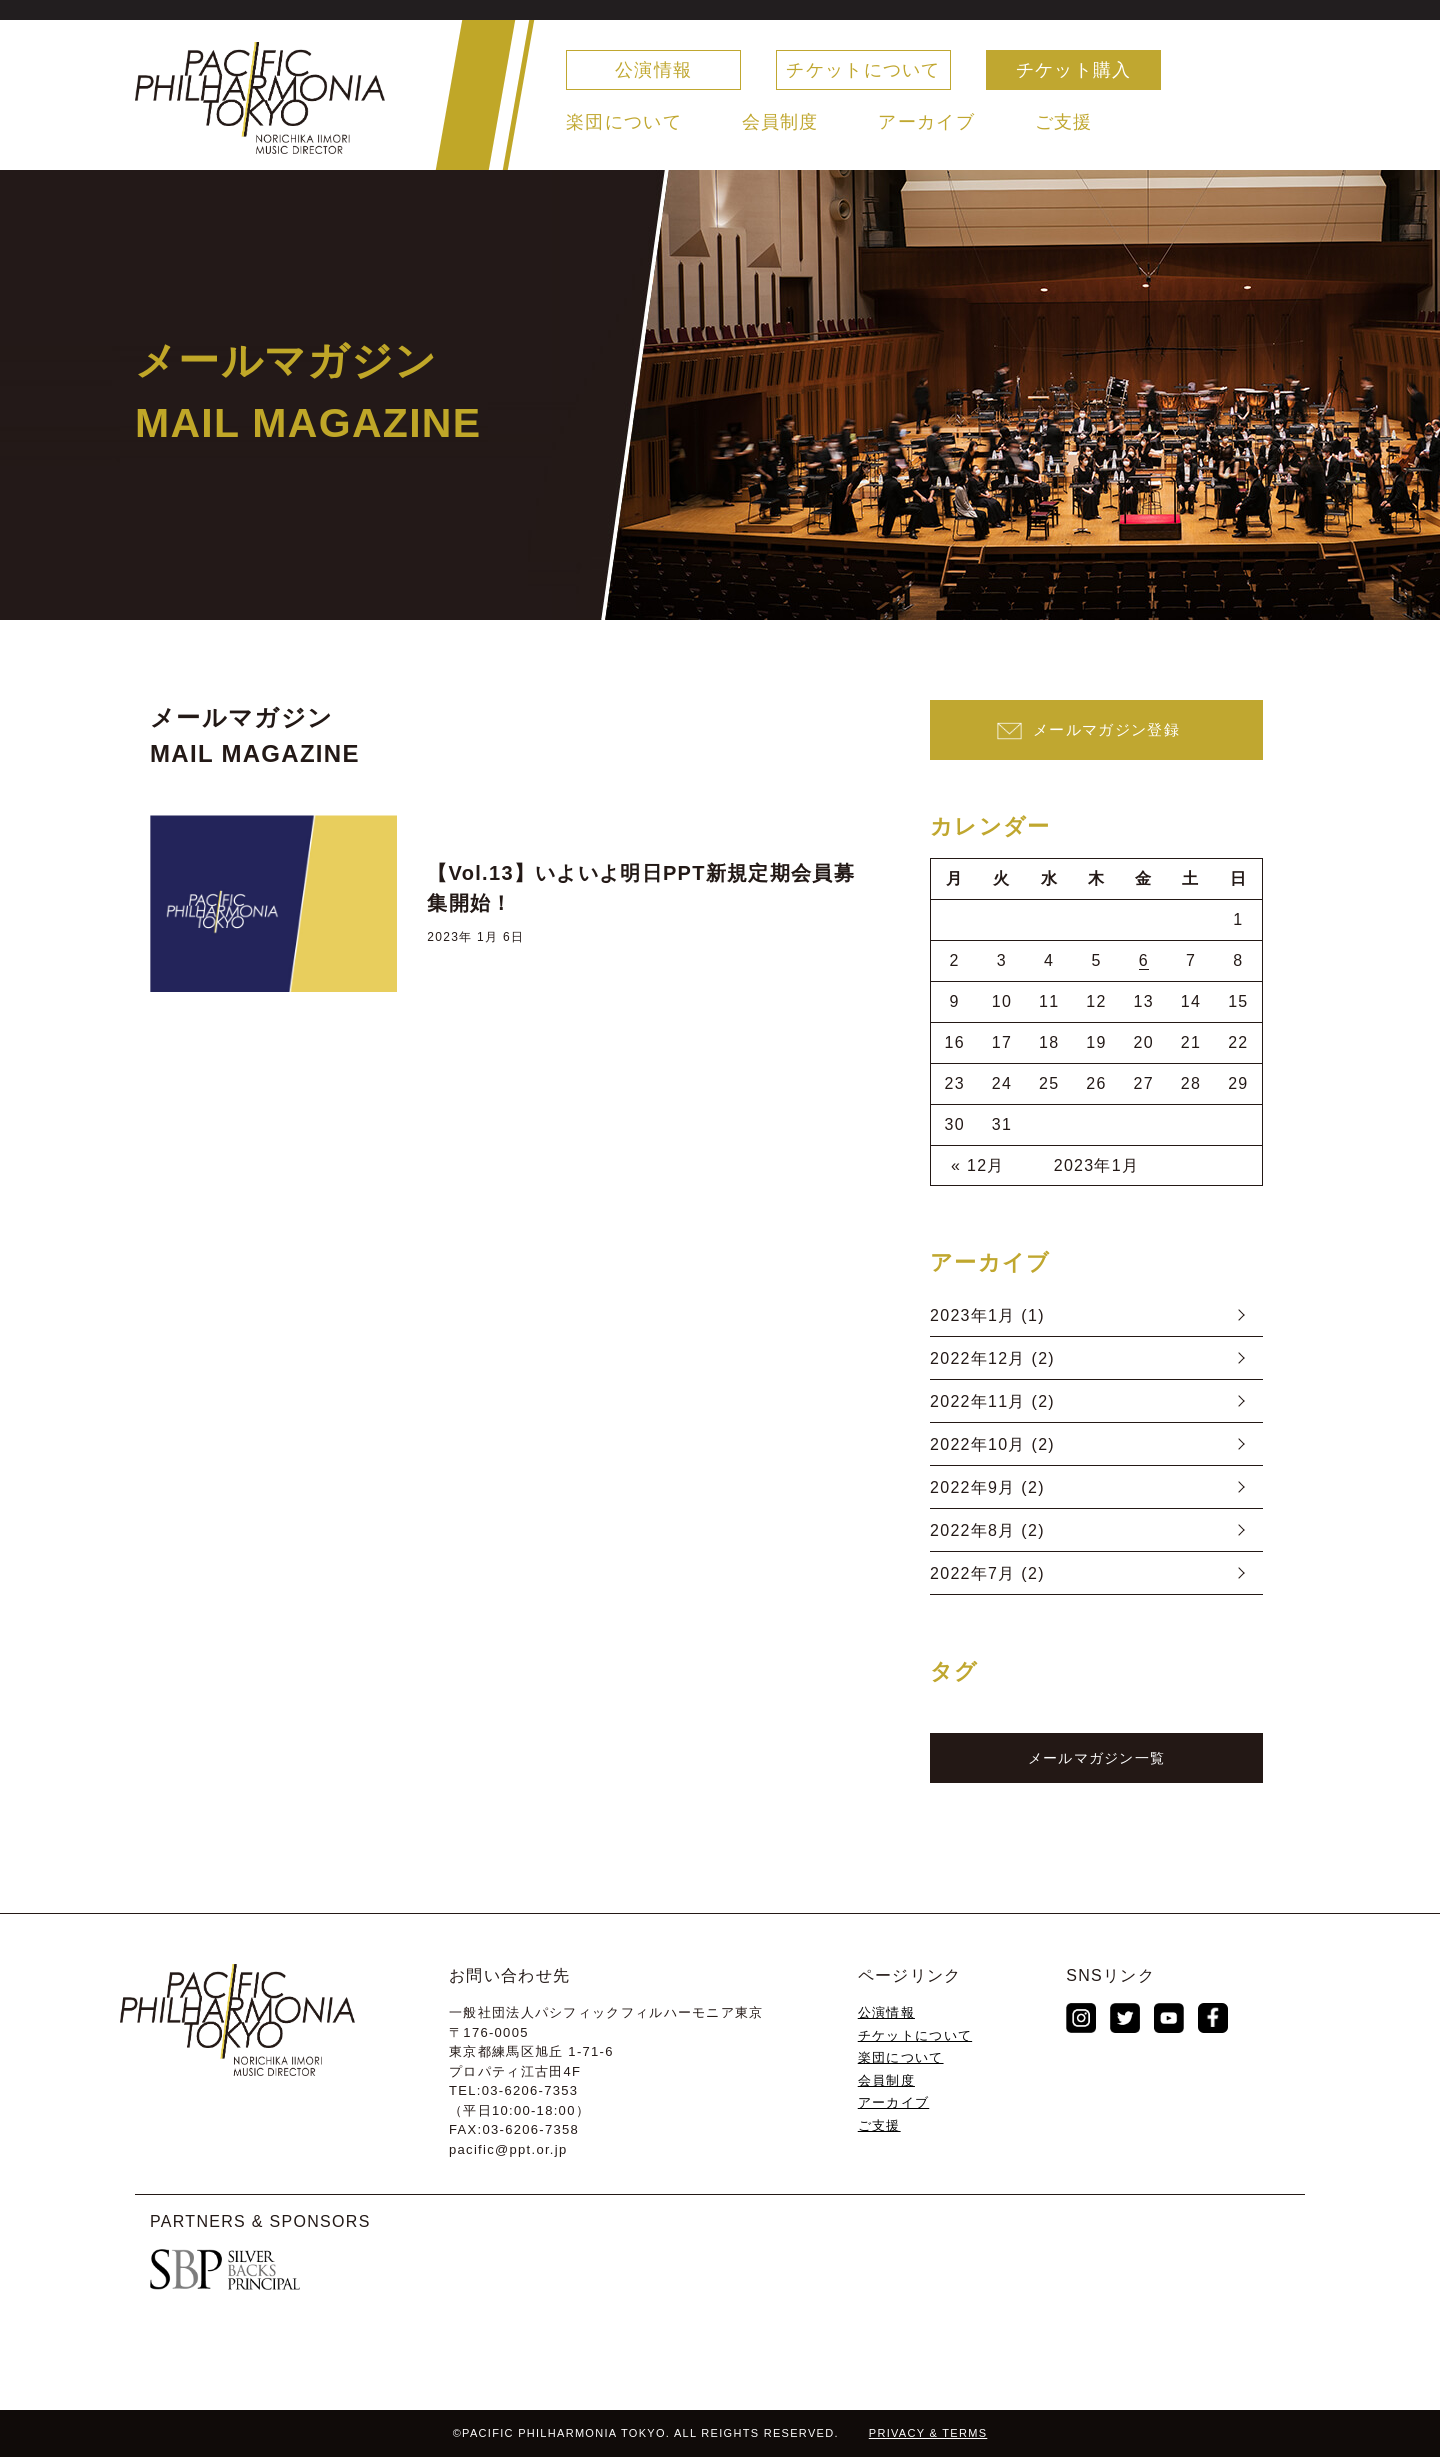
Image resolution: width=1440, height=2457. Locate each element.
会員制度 (780, 122)
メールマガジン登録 (1106, 729)
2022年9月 (973, 1487)
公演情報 (653, 70)
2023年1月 (973, 1315)
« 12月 (978, 1165)
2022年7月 (973, 1573)
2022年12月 (978, 1358)
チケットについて (863, 70)
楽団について (624, 122)
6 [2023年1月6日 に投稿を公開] (1144, 960)
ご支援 (1064, 122)
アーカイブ (926, 122)
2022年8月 (973, 1530)
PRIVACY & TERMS (928, 2433)
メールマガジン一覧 (1097, 1758)
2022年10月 (978, 1444)
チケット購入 (1074, 70)
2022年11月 (978, 1401)
